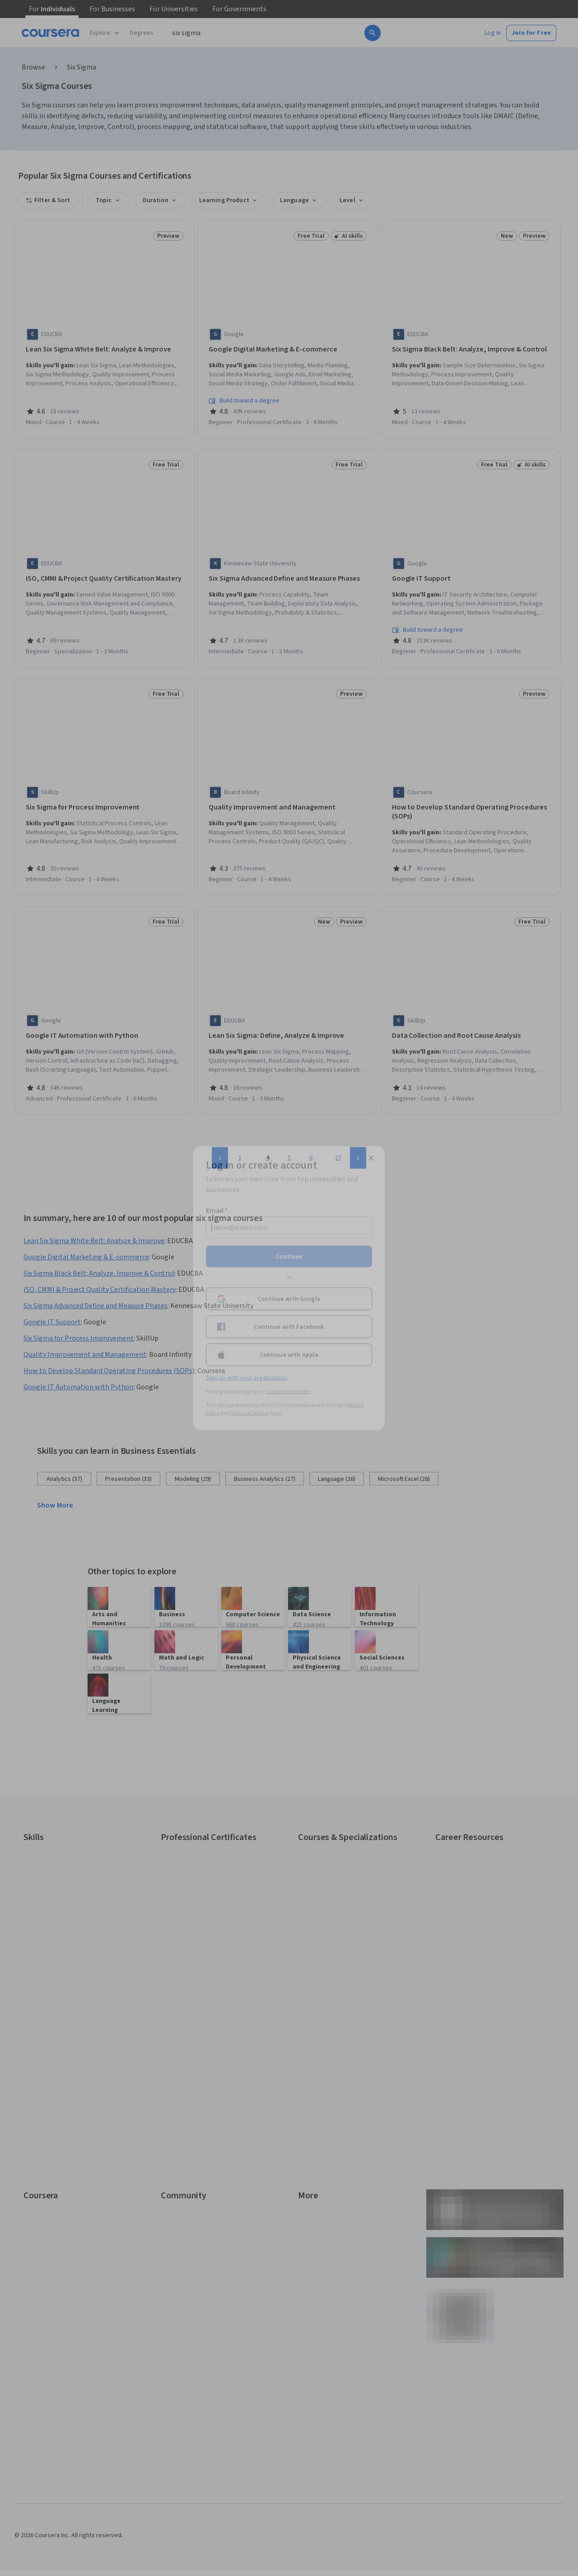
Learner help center (288, 1391)
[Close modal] (371, 1158)
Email (217, 1210)
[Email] (289, 1227)
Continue (289, 1256)
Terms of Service (249, 1413)
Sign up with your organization (246, 1377)
